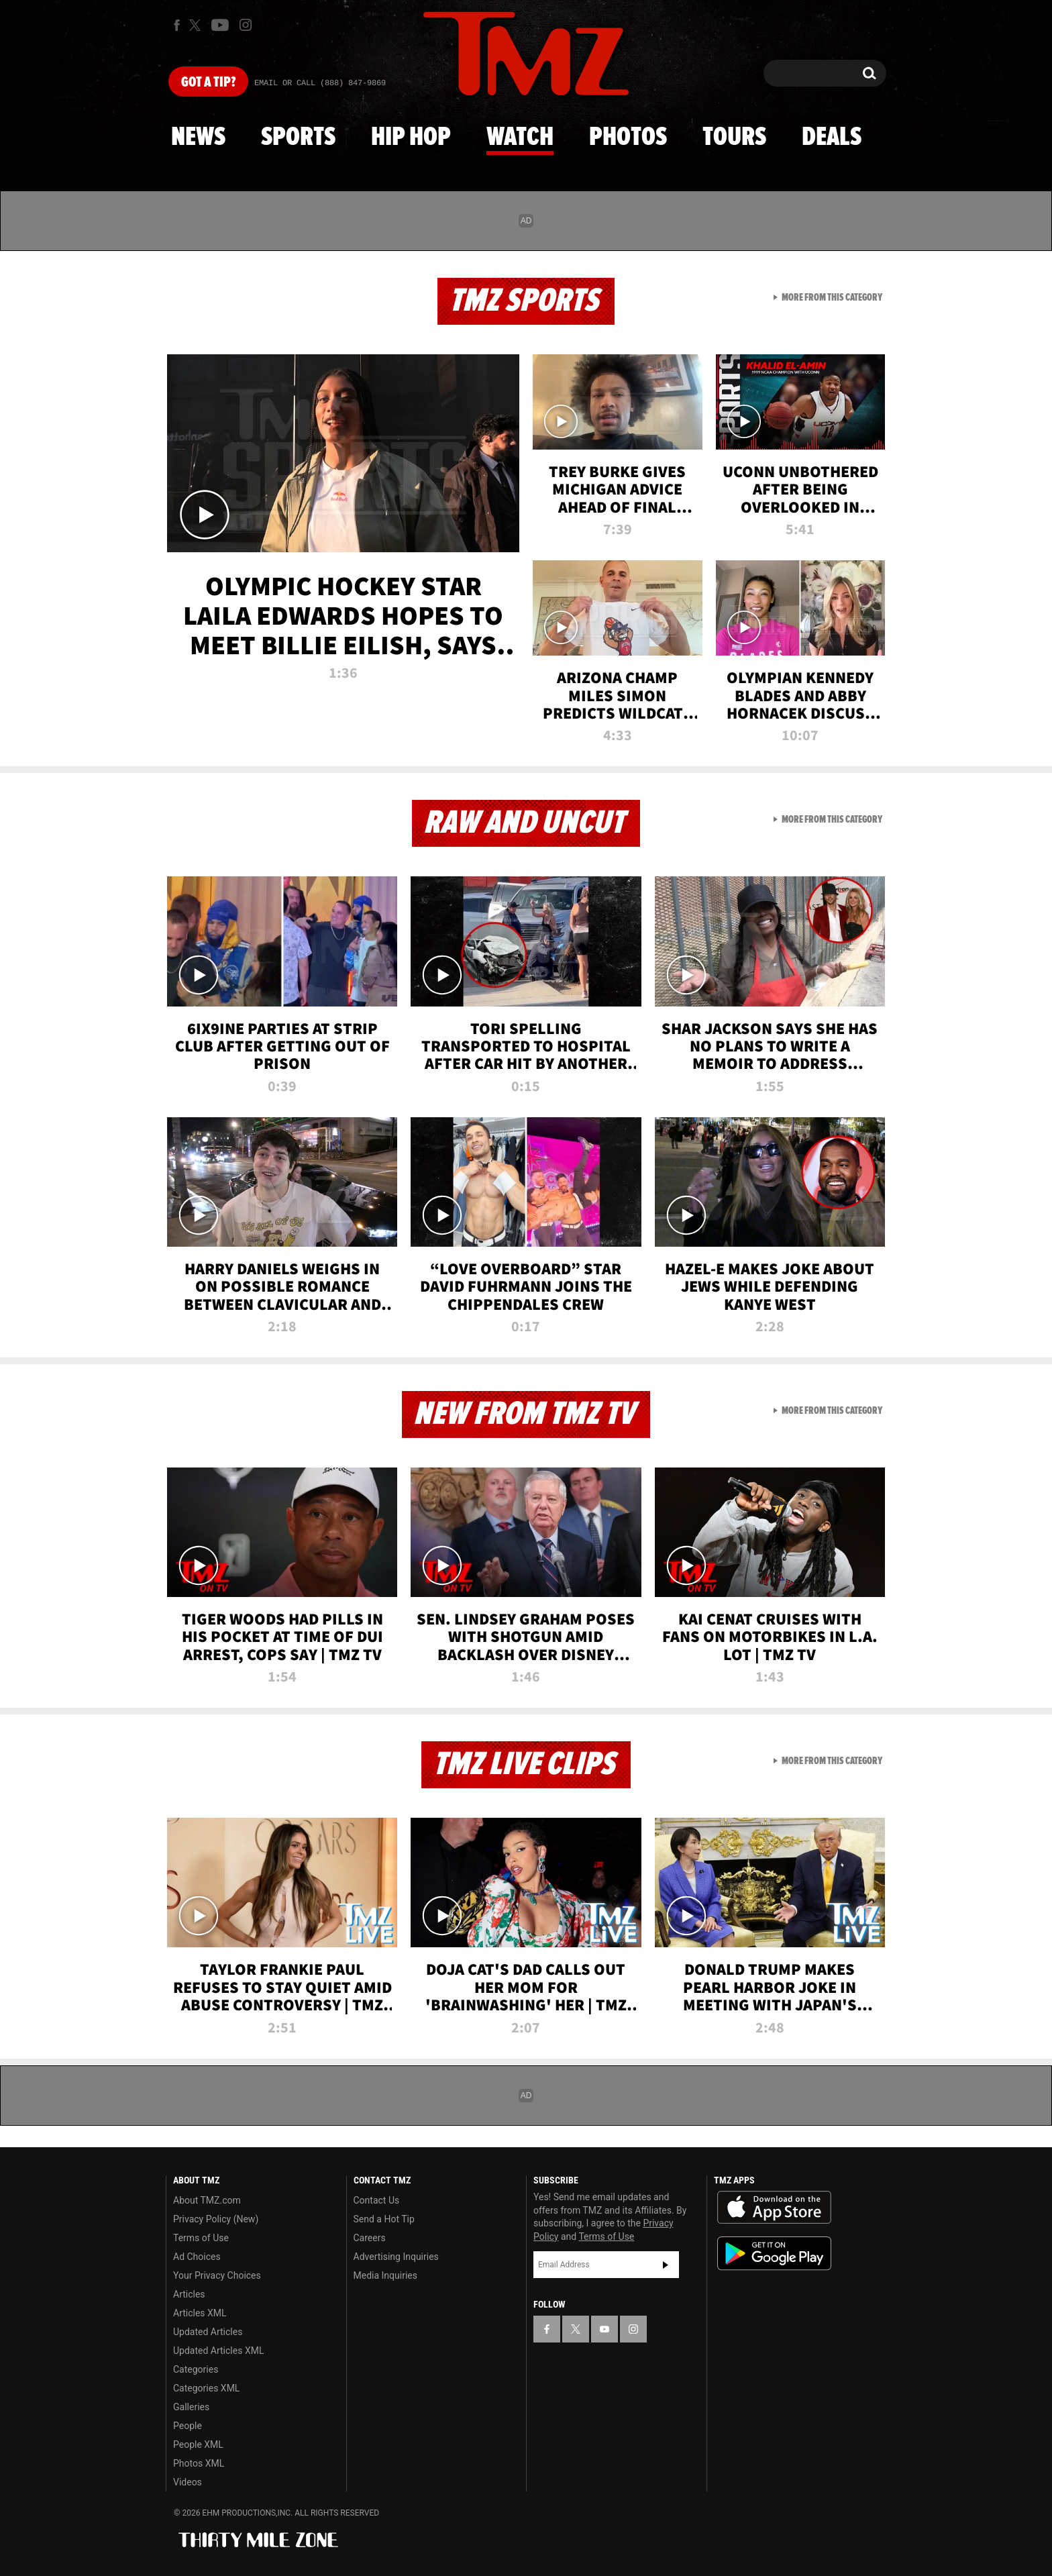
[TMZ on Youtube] (220, 25)
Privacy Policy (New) (215, 2219)
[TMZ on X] (197, 25)
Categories (195, 2369)
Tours (734, 137)
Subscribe (665, 2264)
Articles (189, 2294)
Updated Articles (207, 2331)
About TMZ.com (207, 2200)
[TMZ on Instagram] (245, 25)
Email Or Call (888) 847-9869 (320, 83)
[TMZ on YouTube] (604, 2329)
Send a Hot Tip (384, 2219)
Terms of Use (201, 2237)
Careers (370, 2237)
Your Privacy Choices (217, 2275)
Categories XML (206, 2388)
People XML (198, 2444)
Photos (628, 137)
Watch (520, 137)
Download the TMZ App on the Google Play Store (774, 2253)
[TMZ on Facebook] (177, 25)
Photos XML (198, 2463)
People (187, 2425)
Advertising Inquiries (396, 2256)
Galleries (191, 2407)
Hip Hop (411, 137)
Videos (187, 2482)
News (198, 137)
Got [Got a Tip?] (208, 82)
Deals (831, 137)
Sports (298, 137)
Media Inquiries (385, 2275)
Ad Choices (197, 2256)
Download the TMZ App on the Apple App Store (774, 2207)
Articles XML (200, 2313)
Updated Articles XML (218, 2350)
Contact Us (377, 2200)
